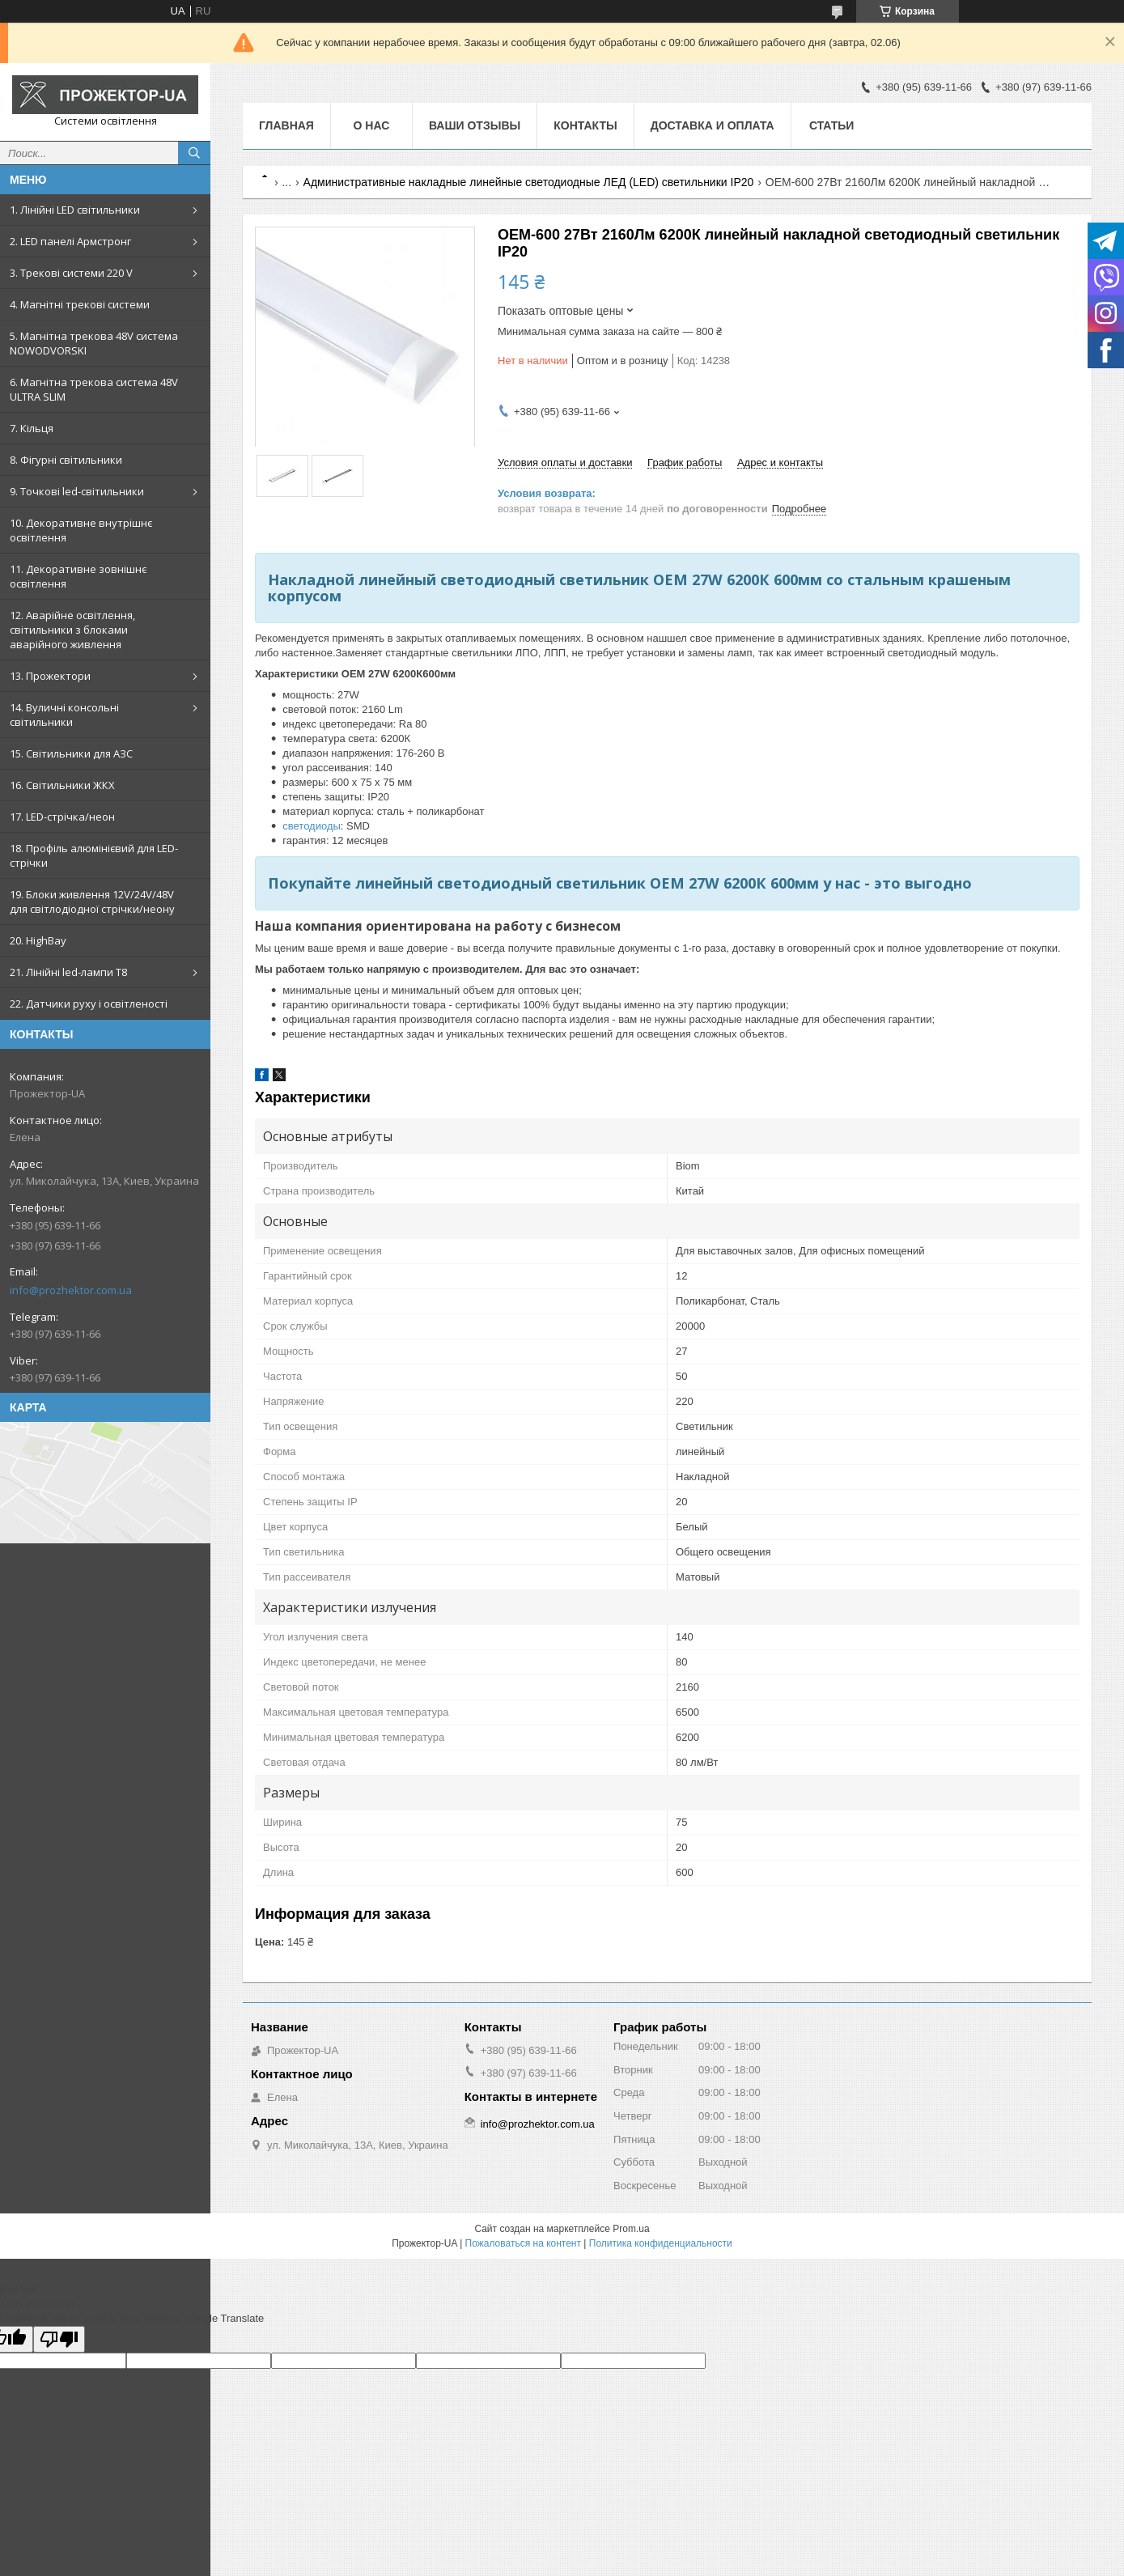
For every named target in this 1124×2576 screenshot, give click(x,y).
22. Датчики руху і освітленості (89, 1003)
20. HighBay (38, 940)
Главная (286, 125)
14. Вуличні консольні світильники (64, 714)
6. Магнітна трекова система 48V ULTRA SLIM (94, 389)
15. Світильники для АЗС (71, 753)
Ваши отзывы (474, 125)
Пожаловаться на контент (523, 2243)
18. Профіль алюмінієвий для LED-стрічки (94, 855)
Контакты (585, 125)
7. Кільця (31, 428)
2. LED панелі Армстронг (70, 241)
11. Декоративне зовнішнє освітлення (78, 576)
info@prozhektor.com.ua (71, 1290)
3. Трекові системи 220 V (71, 272)
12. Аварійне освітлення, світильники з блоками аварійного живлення (72, 629)
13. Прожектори (50, 675)
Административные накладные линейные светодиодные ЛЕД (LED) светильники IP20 (528, 182)
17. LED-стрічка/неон (62, 816)
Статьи (832, 125)
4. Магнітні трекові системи (80, 304)
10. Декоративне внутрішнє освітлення (81, 530)
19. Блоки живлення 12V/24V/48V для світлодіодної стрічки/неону (92, 901)
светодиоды (311, 826)
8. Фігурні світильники (66, 459)
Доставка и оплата (712, 125)
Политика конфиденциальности (660, 2243)
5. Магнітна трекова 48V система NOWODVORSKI (94, 343)
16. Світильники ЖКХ (62, 785)
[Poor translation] (59, 2339)
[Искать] (194, 153)
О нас (372, 125)
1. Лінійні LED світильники (75, 209)
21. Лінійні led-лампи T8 (68, 972)
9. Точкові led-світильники (77, 491)
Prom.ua (631, 2228)
